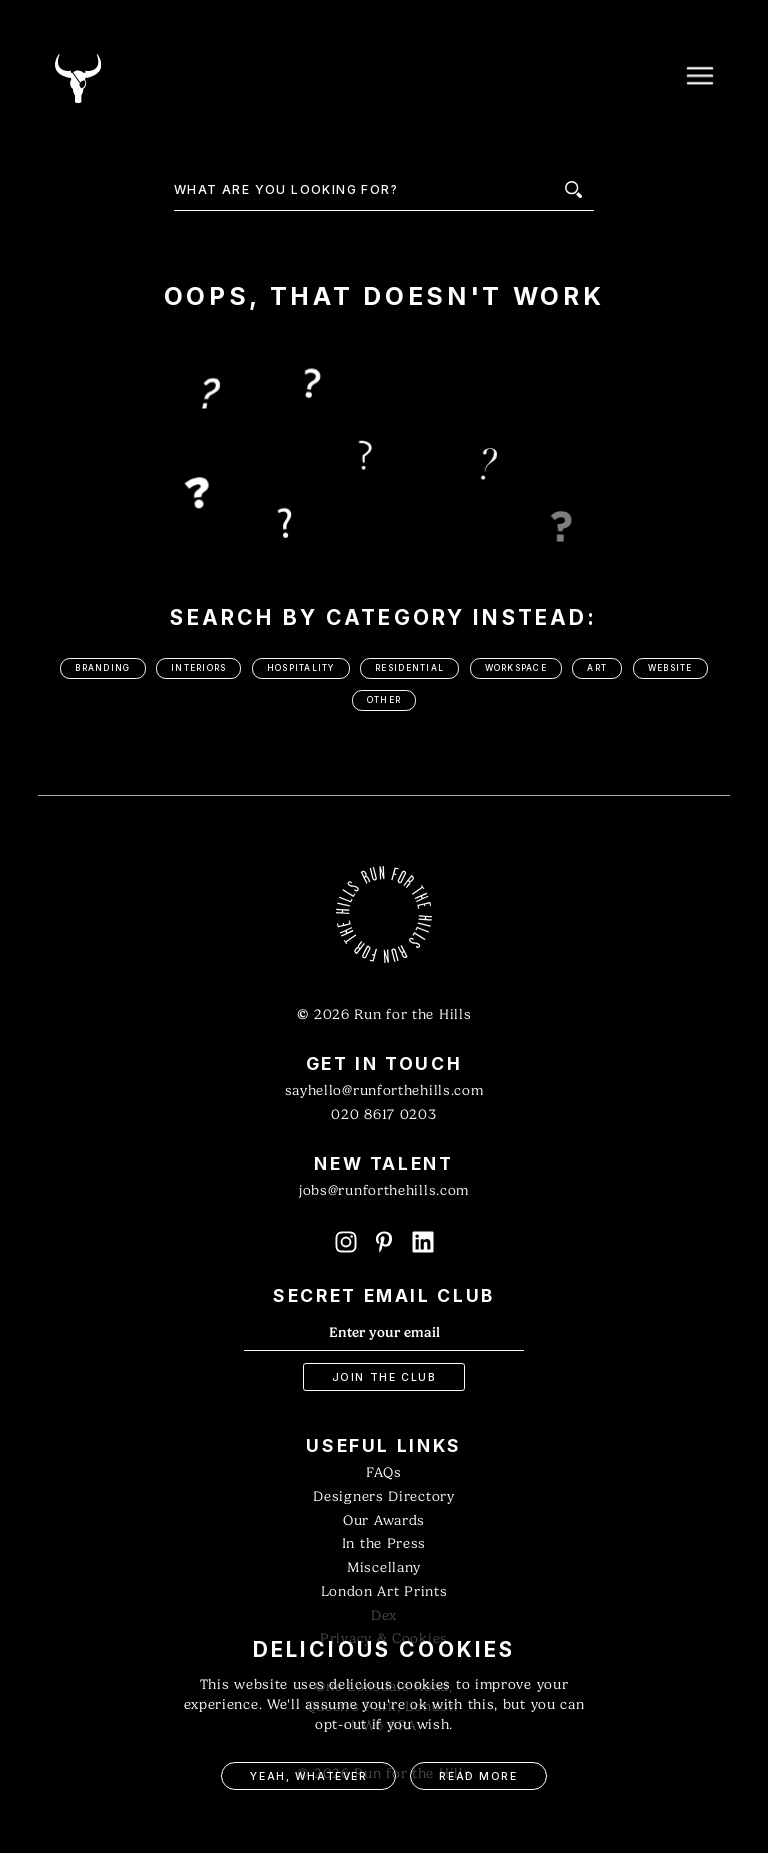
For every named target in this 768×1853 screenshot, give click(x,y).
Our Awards (384, 1520)
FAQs (384, 1472)
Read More (478, 1776)
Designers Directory (383, 1496)
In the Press (384, 1543)
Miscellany (384, 1567)
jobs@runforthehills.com (384, 1190)
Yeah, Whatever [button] (308, 1776)
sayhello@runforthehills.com (384, 1090)
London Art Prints (384, 1591)
